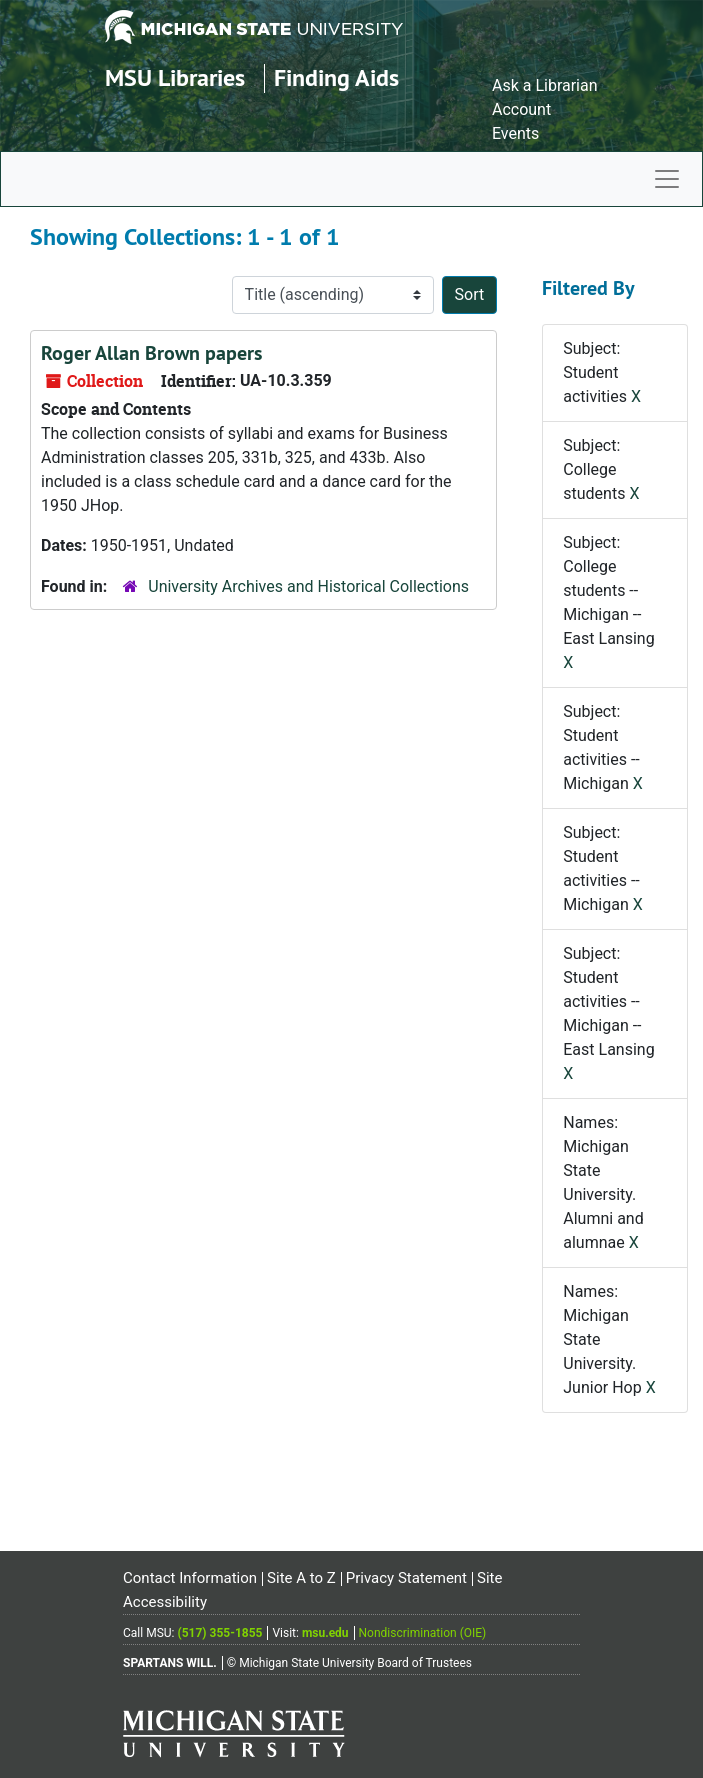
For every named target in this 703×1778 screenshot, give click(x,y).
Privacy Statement (406, 1578)
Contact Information (190, 1578)
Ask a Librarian (545, 85)
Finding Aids (336, 77)
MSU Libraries (175, 77)
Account (521, 109)
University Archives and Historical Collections (308, 586)
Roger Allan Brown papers (151, 353)
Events (515, 133)
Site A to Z (301, 1578)
